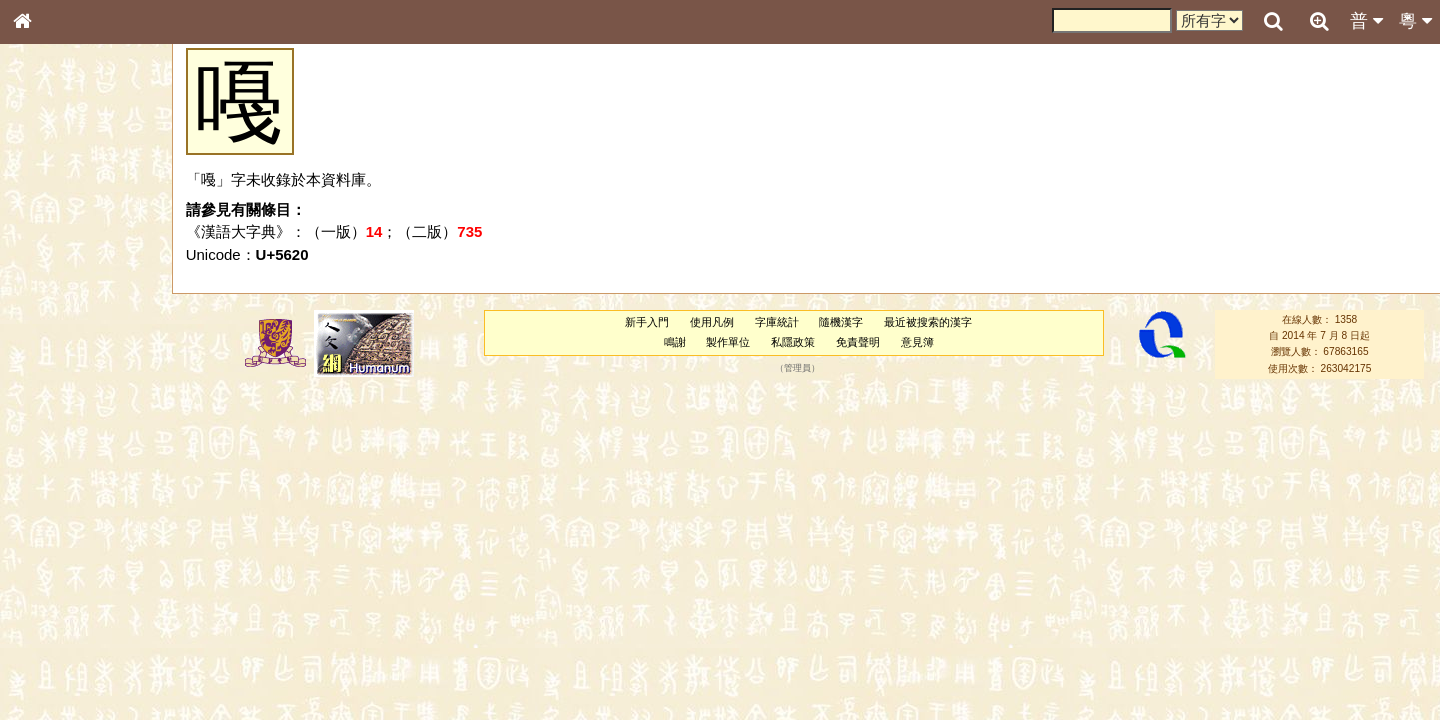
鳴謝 (675, 342)
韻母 (68, 526)
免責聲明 (858, 342)
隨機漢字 (841, 322)
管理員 (797, 368)
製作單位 (728, 342)
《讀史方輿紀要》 (73, 633)
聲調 (95, 526)
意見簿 (917, 342)
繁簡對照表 (55, 669)
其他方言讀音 (61, 562)
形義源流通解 (61, 340)
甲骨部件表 (55, 303)
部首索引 (49, 267)
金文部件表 (55, 322)
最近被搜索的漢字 (928, 322)
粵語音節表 (55, 392)
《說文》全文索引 (73, 615)
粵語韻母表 (55, 429)
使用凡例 (712, 322)
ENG (88, 220)
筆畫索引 (49, 285)
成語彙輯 (49, 651)
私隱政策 (793, 342)
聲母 (40, 526)
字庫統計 (777, 322)
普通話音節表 (61, 544)
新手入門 (647, 322)
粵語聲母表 (55, 410)
